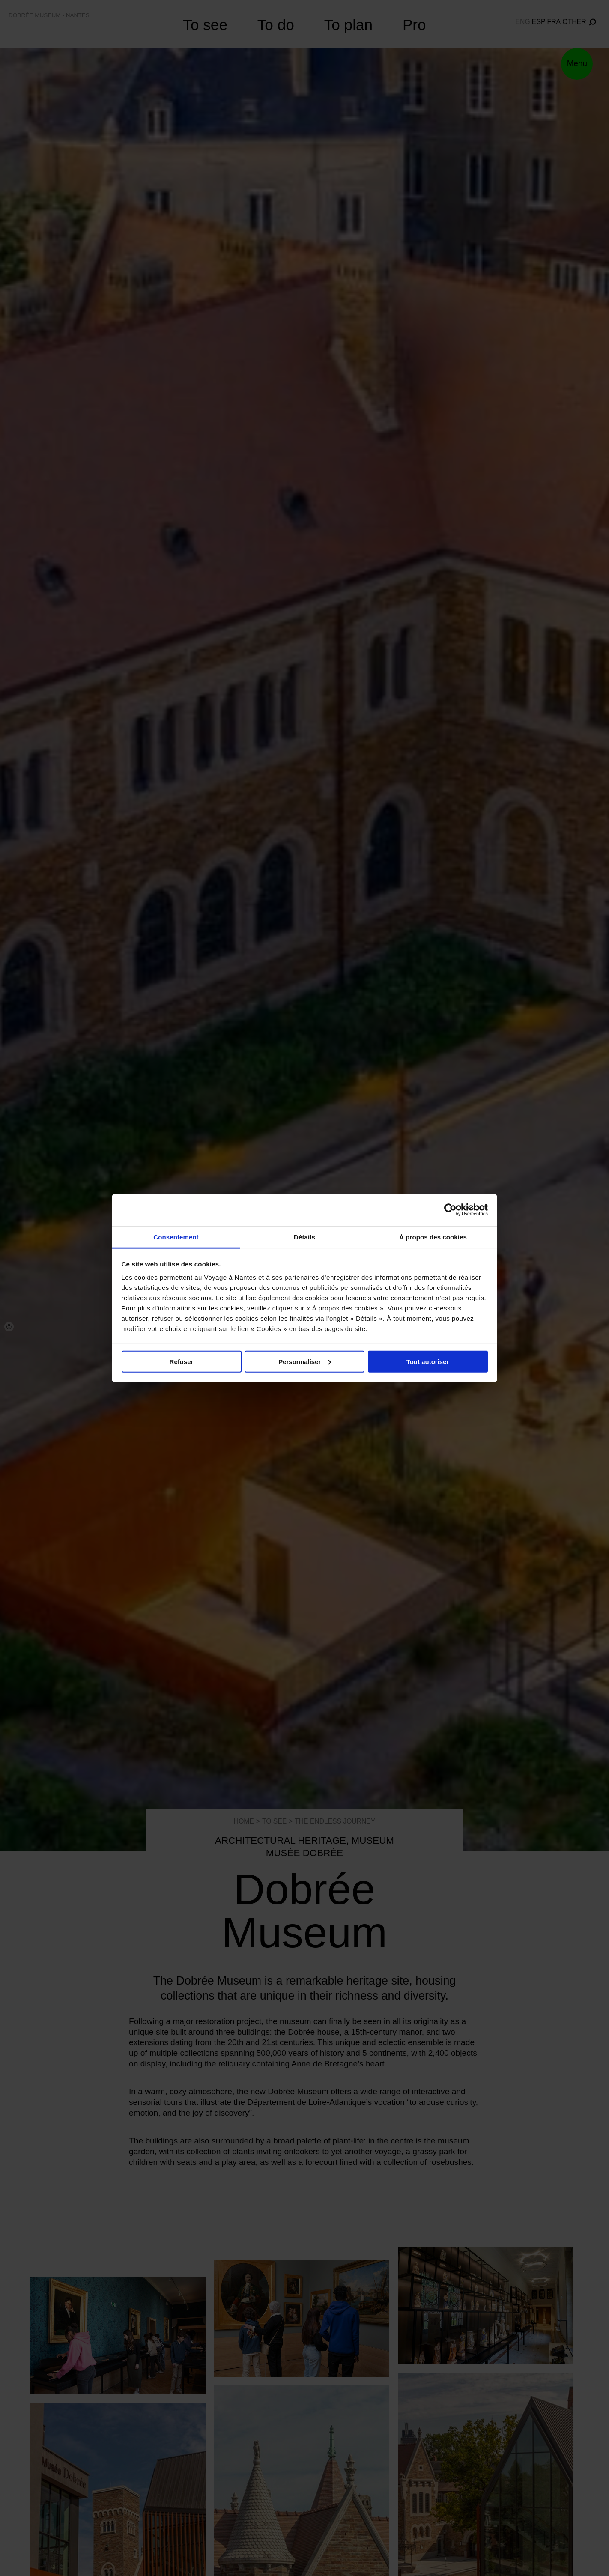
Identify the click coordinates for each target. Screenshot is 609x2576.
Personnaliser (304, 1361)
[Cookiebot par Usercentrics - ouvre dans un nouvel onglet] (450, 1209)
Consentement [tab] (175, 1236)
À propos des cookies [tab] (433, 1236)
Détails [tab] (304, 1236)
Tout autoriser (427, 1361)
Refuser (182, 1361)
